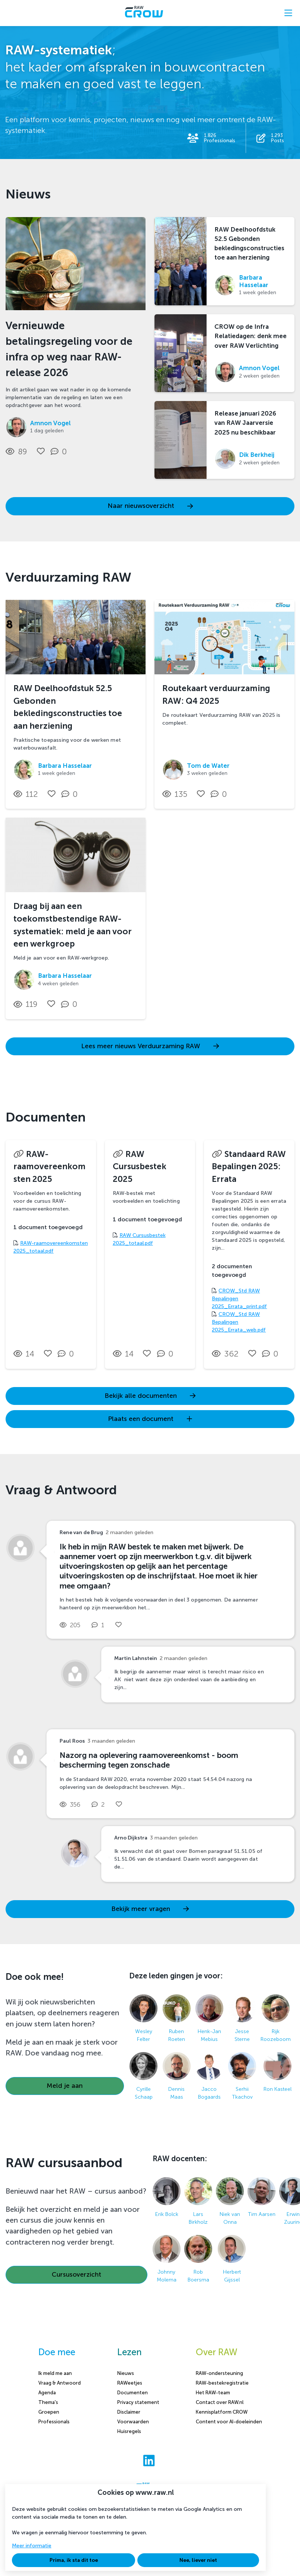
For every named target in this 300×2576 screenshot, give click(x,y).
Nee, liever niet (198, 2560)
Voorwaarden (133, 2421)
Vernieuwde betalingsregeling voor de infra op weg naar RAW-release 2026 (69, 349)
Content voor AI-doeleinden (229, 2421)
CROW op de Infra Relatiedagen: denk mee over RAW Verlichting (250, 336)
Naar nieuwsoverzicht (150, 506)
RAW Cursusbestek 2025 (139, 1166)
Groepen (48, 2412)
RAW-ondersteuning (219, 2373)
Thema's (48, 2402)
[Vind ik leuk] (41, 451)
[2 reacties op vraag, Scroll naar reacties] (100, 1804)
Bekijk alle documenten (150, 1396)
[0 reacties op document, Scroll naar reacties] (67, 1354)
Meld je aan (65, 2086)
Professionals (54, 2421)
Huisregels (129, 2431)
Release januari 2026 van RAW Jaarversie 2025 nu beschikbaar (245, 423)
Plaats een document (150, 1419)
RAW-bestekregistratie (222, 2383)
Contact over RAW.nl (219, 2402)
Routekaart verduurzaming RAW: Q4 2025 (216, 694)
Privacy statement (138, 2402)
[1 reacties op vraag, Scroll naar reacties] (100, 1625)
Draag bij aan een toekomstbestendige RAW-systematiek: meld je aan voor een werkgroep (72, 925)
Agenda (47, 2392)
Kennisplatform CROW (222, 2412)
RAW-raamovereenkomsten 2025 (49, 1166)
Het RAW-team (213, 2392)
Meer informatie (31, 2545)
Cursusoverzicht (76, 2274)
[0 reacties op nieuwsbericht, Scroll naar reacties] (60, 452)
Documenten (132, 2392)
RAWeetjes (129, 2383)
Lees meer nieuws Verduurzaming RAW (150, 1046)
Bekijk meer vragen (150, 1909)
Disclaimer (128, 2412)
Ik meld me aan (55, 2373)
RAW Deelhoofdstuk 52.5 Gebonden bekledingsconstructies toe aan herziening (249, 243)
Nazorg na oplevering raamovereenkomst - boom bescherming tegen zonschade (149, 1759)
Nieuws (125, 2373)
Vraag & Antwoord (59, 2383)
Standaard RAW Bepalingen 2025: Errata (249, 1166)
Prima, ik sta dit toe (74, 2560)
